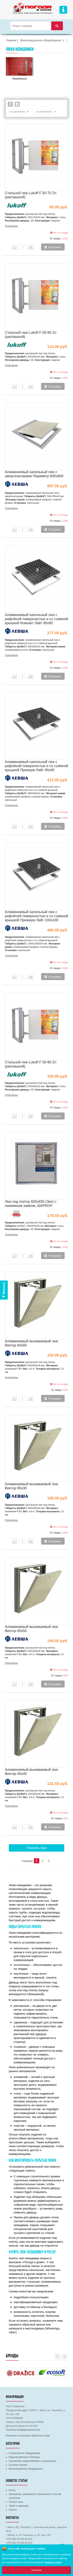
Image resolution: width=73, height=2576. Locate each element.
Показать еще (36, 1847)
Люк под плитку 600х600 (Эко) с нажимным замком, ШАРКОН (30, 1204)
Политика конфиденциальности (23, 2429)
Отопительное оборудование (24, 2453)
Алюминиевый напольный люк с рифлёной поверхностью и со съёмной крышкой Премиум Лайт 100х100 (36, 916)
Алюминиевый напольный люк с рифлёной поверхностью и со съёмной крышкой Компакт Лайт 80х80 (36, 619)
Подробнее (11, 226)
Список (10, 104)
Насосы (13, 2509)
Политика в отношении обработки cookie (28, 2435)
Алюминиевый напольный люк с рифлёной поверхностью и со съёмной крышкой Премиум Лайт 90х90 (36, 766)
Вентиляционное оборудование (26, 2468)
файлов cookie (53, 2562)
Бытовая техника (18, 2465)
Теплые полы (16, 2502)
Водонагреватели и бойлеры (24, 2457)
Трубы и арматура (18, 2505)
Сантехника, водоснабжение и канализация (32, 2461)
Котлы (12, 2490)
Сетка (17, 104)
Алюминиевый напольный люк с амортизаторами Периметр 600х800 (34, 474)
